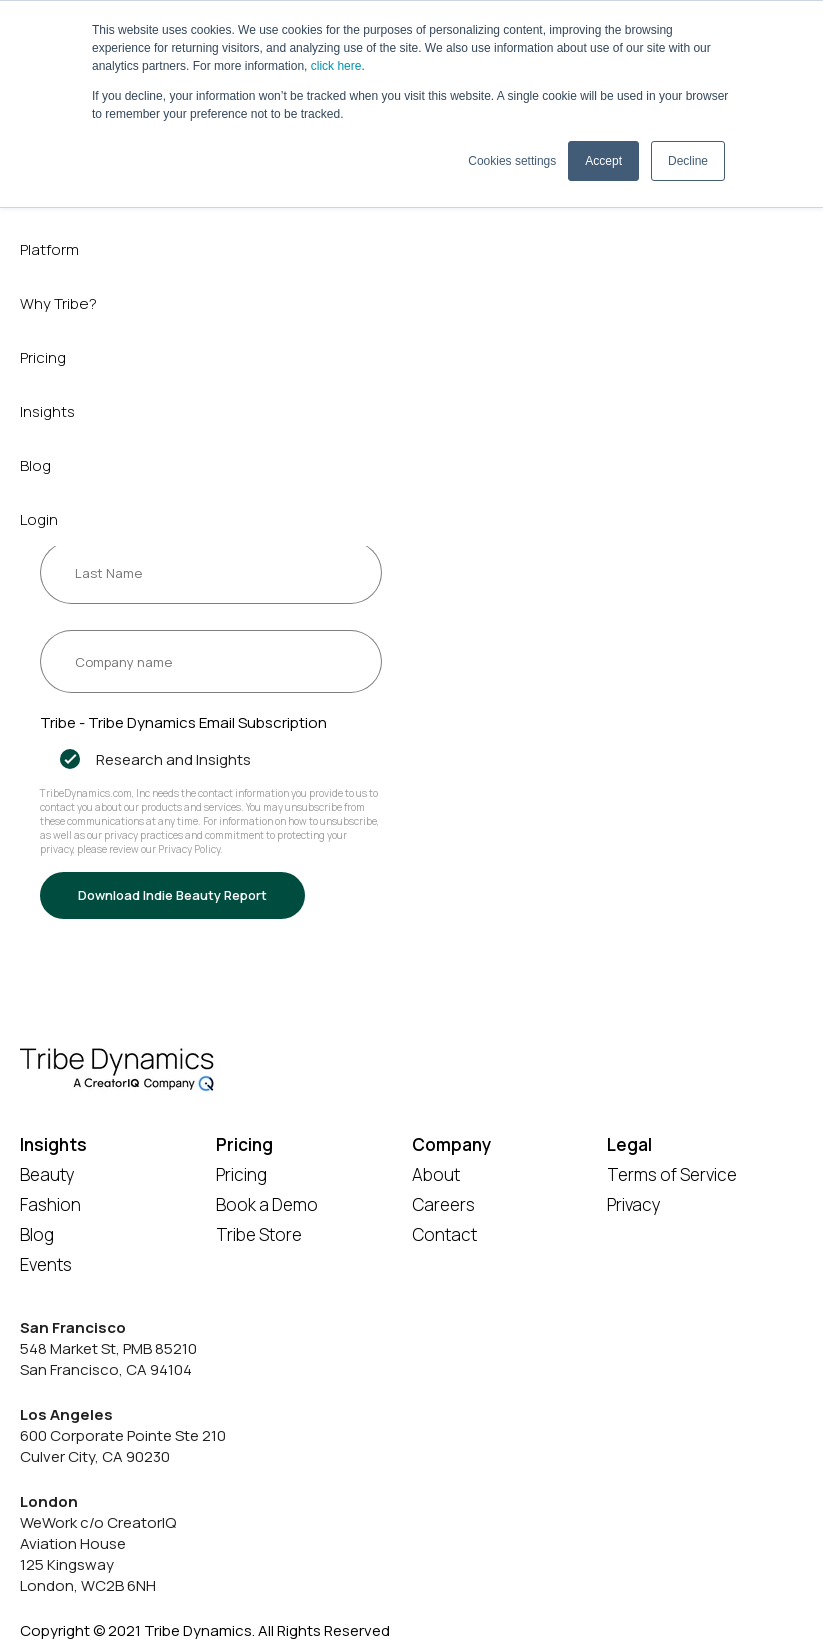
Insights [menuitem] (47, 411)
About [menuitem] (436, 1174)
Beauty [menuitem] (47, 1174)
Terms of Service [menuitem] (672, 1174)
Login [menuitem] (39, 519)
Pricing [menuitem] (43, 357)
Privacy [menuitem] (634, 1204)
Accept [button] (603, 161)
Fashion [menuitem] (50, 1204)
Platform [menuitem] (49, 249)
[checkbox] (211, 759)
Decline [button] (688, 161)
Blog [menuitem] (35, 465)
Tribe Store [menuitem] (259, 1234)
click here (336, 66)
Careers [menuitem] (443, 1204)
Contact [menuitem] (444, 1234)
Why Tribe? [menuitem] (58, 303)
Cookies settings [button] (512, 161)
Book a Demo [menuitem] (267, 1204)
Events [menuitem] (46, 1264)
